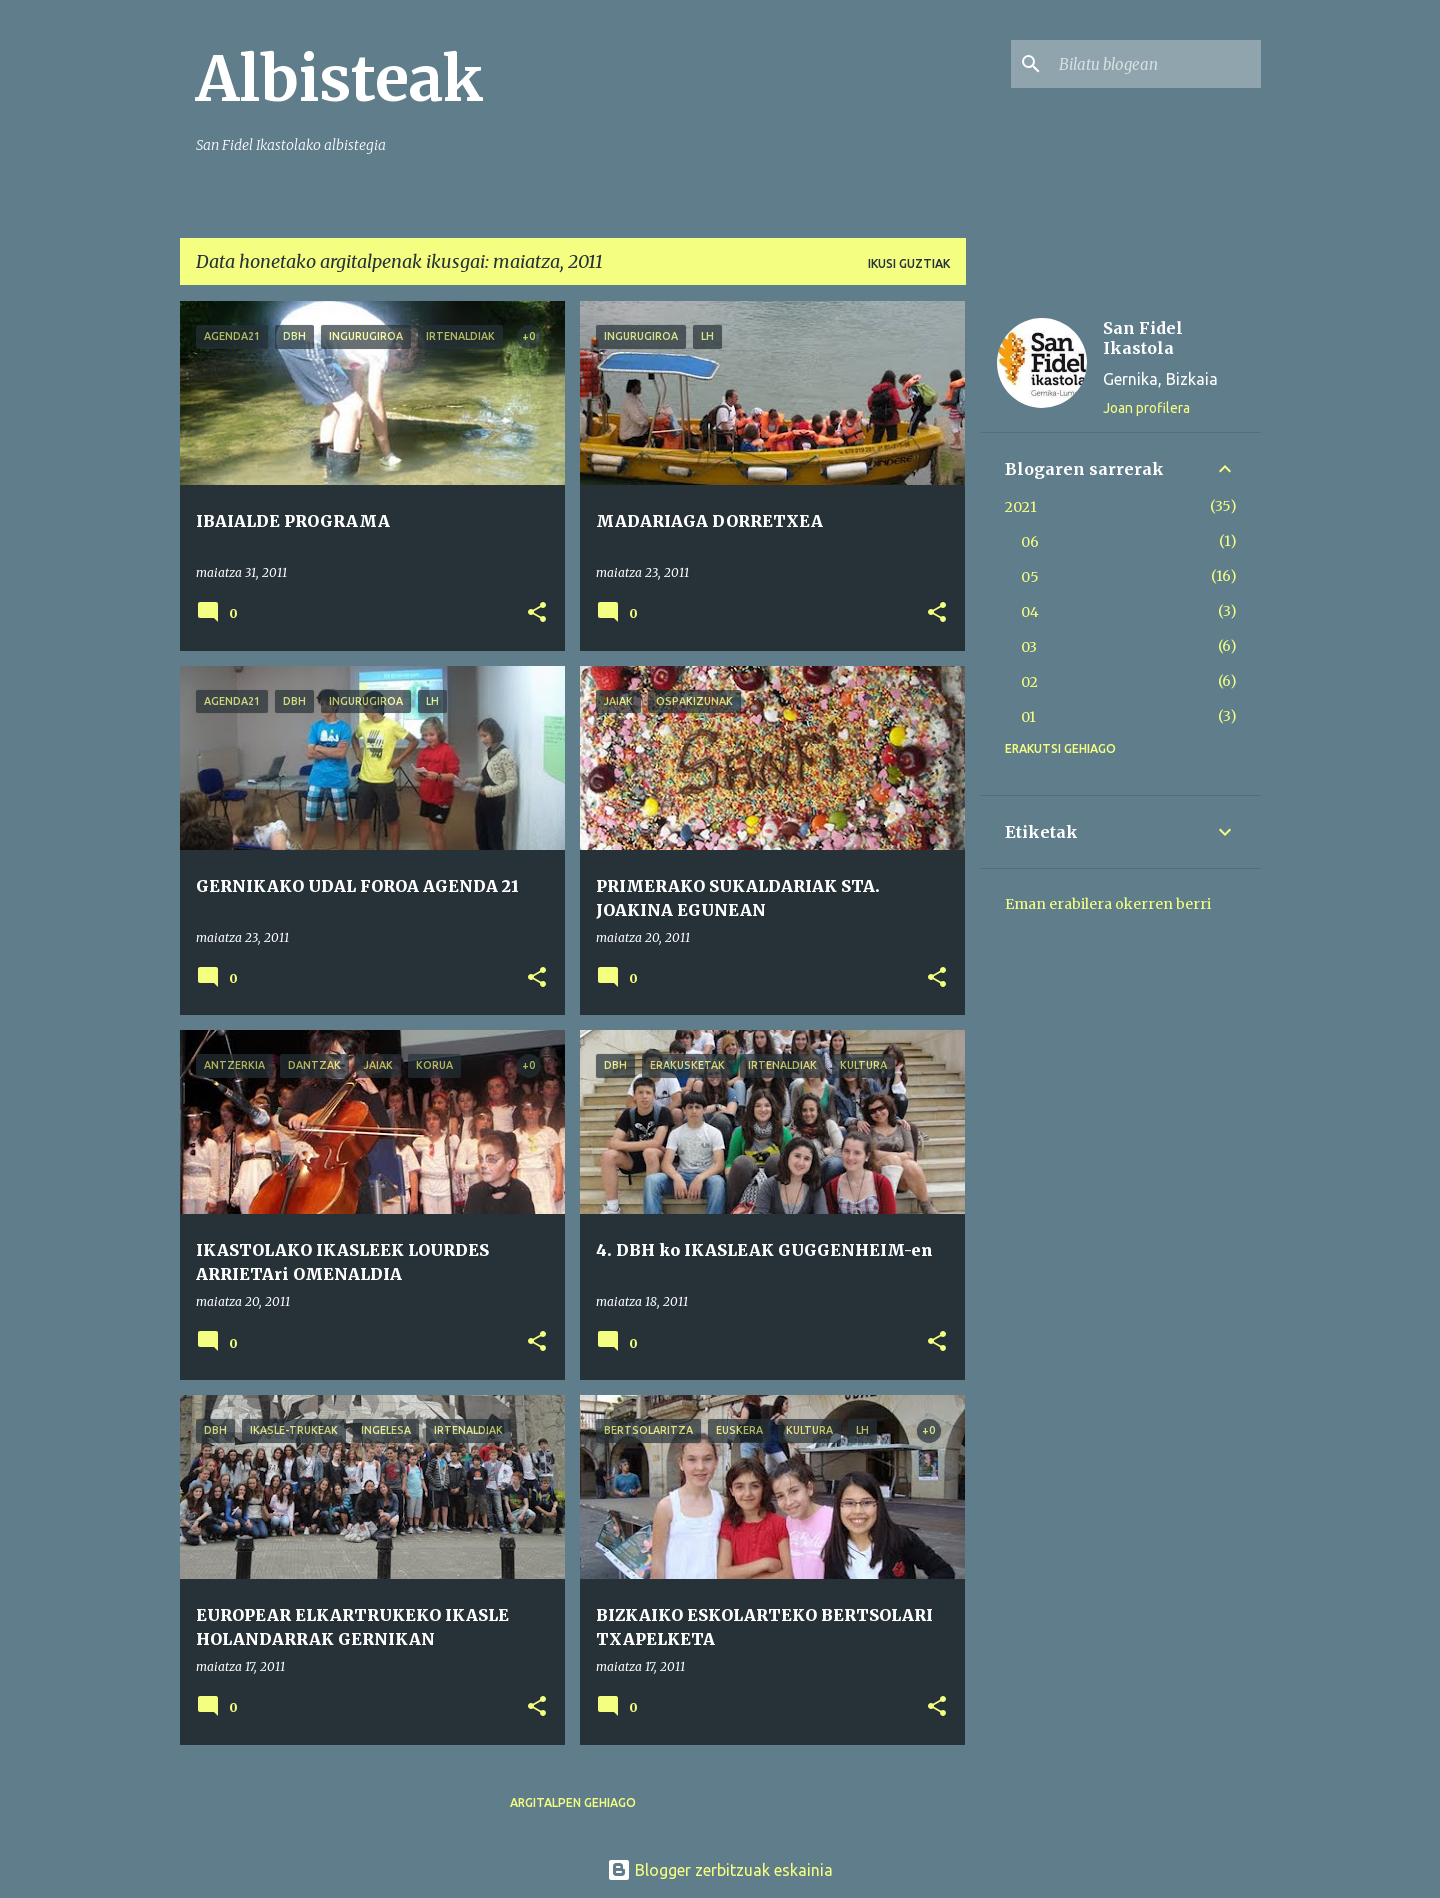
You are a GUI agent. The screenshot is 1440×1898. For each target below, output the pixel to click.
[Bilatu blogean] (1156, 64)
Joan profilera (1146, 408)
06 (1030, 542)
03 (1029, 647)
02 (1029, 682)
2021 (1021, 507)
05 (1030, 577)
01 (1028, 717)
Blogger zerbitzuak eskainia (720, 1870)
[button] (537, 613)
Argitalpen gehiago (573, 1802)
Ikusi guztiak (909, 263)
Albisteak (340, 79)
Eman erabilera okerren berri (1108, 904)
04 (1030, 612)
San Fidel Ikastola (1143, 338)
